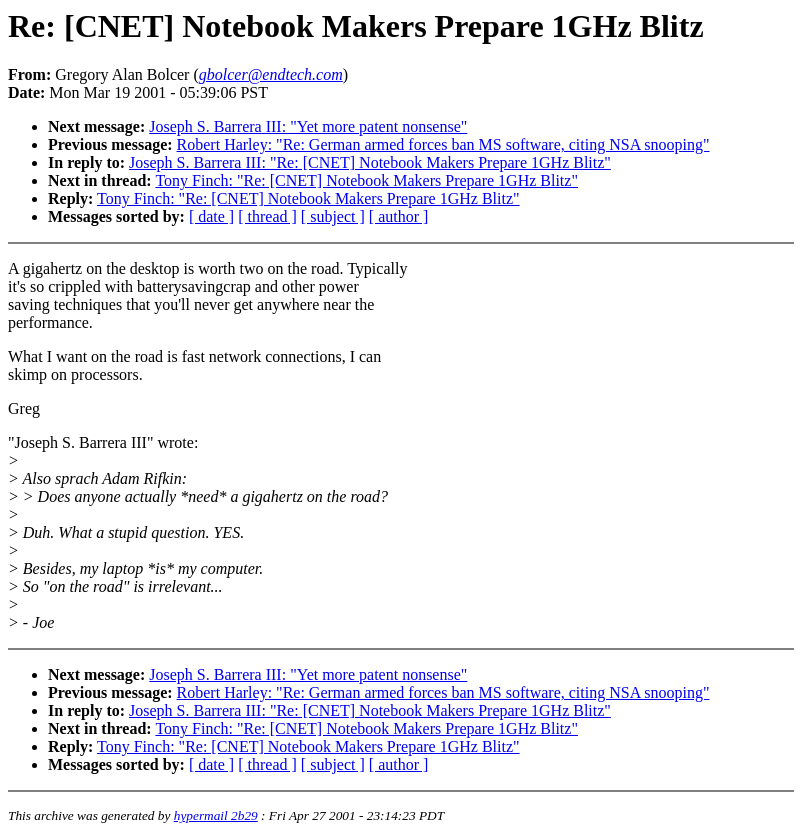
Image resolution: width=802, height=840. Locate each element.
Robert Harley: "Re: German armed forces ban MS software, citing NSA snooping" (443, 144)
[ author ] (399, 216)
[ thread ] (267, 216)
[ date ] (211, 216)
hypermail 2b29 (216, 815)
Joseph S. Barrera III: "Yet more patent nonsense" (308, 126)
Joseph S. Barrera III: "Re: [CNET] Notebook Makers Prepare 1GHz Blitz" (370, 162)
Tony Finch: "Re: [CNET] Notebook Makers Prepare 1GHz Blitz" (366, 180)
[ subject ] (333, 216)
